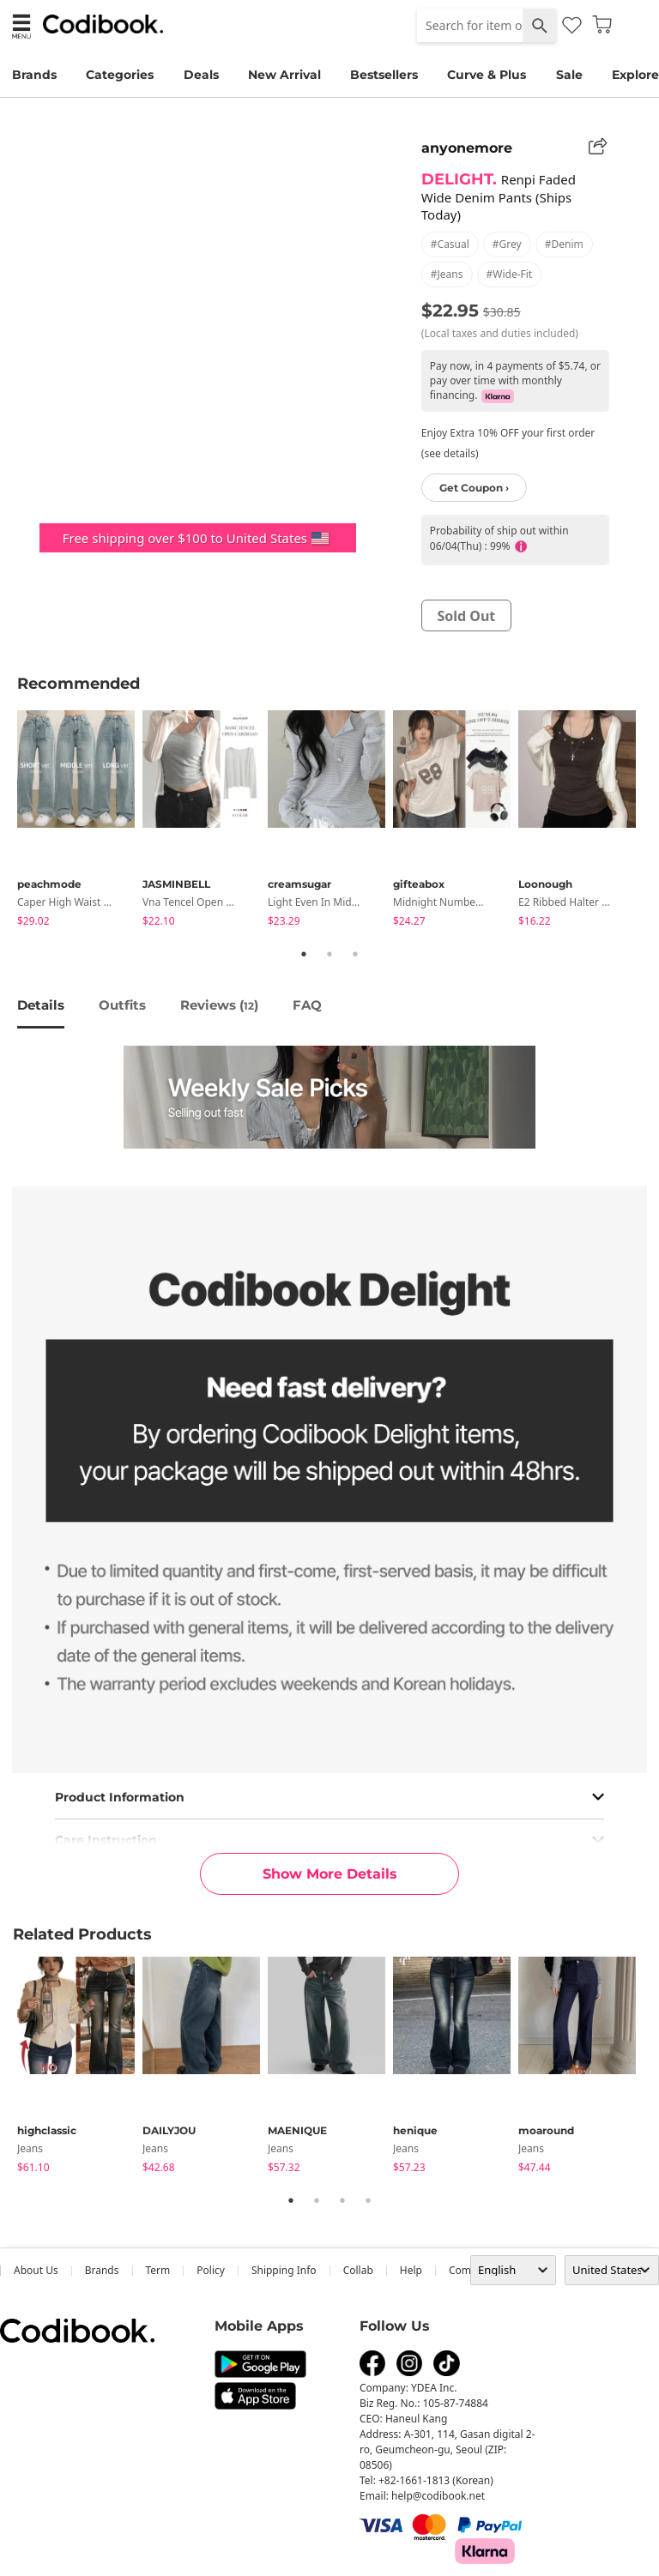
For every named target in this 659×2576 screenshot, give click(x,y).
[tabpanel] (79, 821)
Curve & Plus (486, 74)
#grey (507, 244)
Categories (120, 74)
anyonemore (466, 148)
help (411, 2270)
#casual (450, 244)
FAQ (307, 1005)
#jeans (447, 274)
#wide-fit (510, 274)
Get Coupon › (474, 487)
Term (158, 2270)
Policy (210, 2270)
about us (36, 2270)
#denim (564, 244)
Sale (569, 74)
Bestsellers (384, 74)
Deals (201, 74)
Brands (34, 74)
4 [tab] (368, 2200)
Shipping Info (284, 2270)
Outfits (122, 1005)
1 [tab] (303, 953)
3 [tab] (355, 953)
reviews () (219, 1005)
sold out (466, 615)
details (40, 1005)
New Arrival (284, 74)
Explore (635, 74)
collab (358, 2270)
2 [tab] (329, 953)
